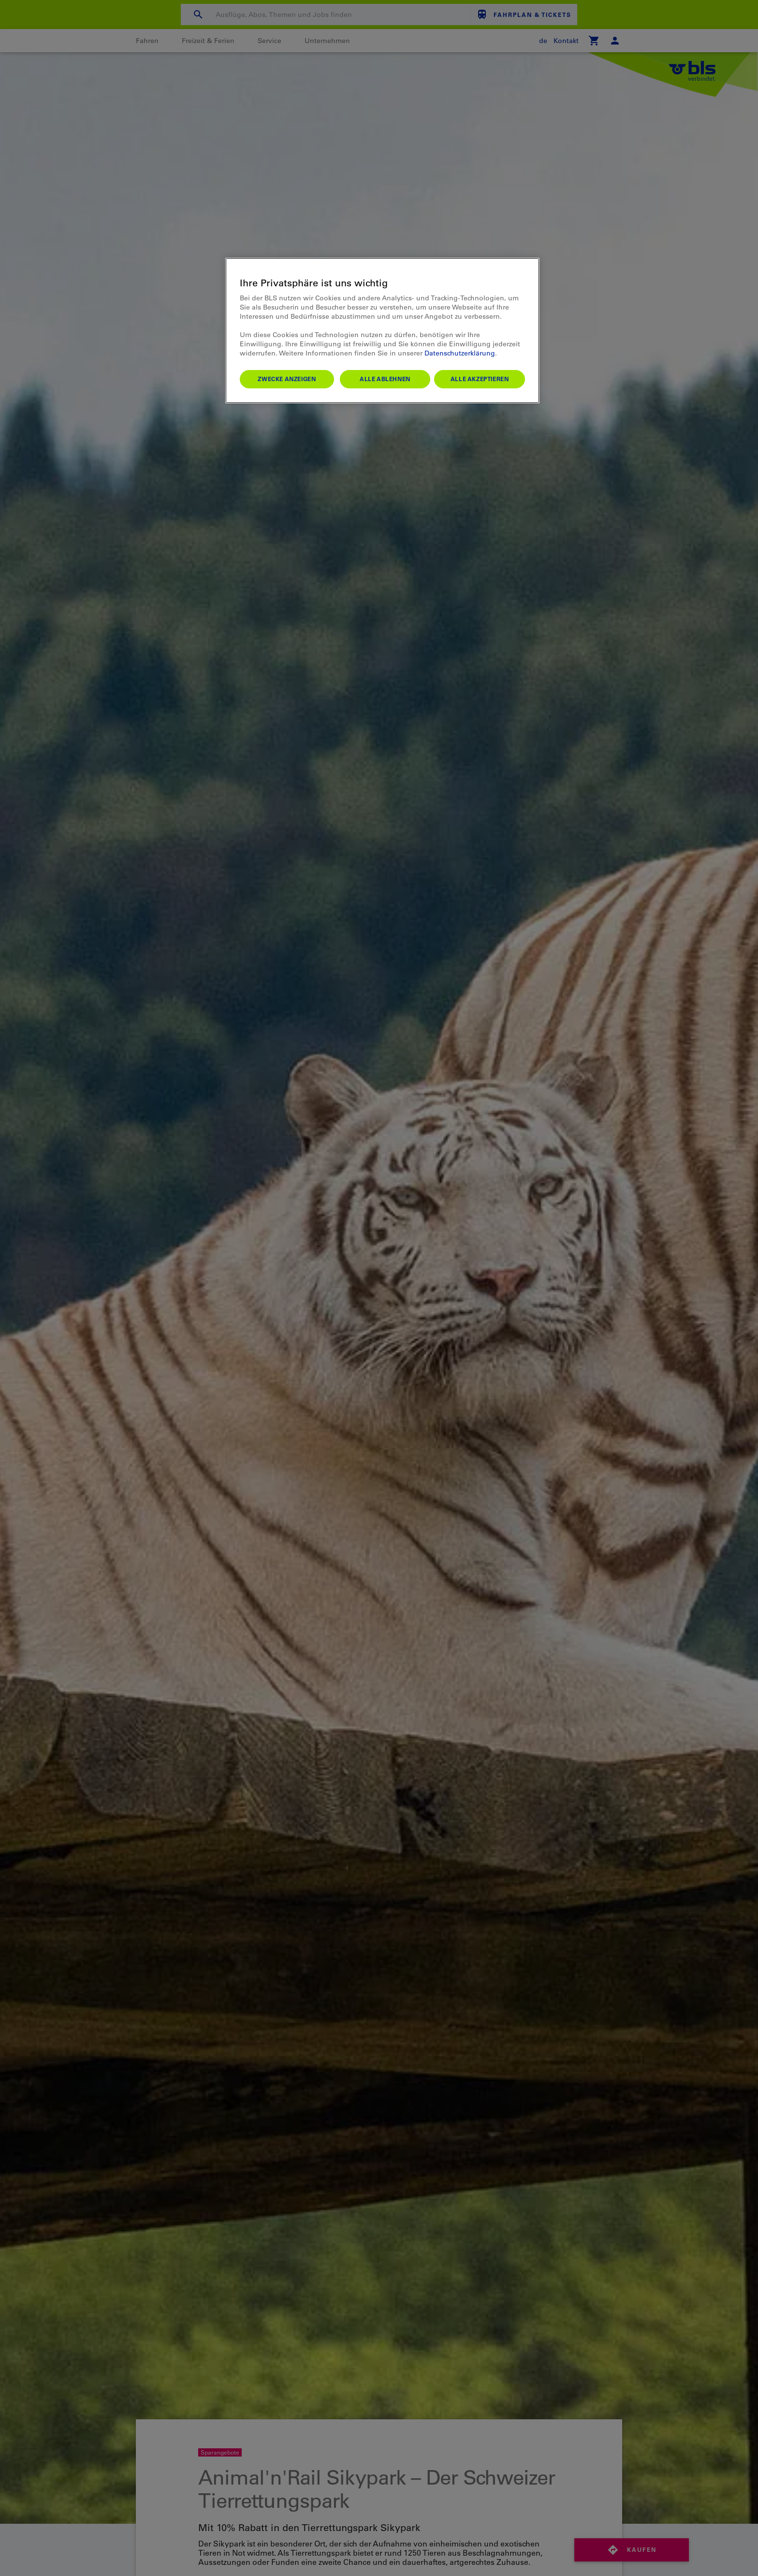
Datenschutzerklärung (459, 353)
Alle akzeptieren (480, 379)
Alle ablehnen (385, 379)
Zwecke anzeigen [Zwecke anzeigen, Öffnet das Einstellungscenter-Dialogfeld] (287, 379)
